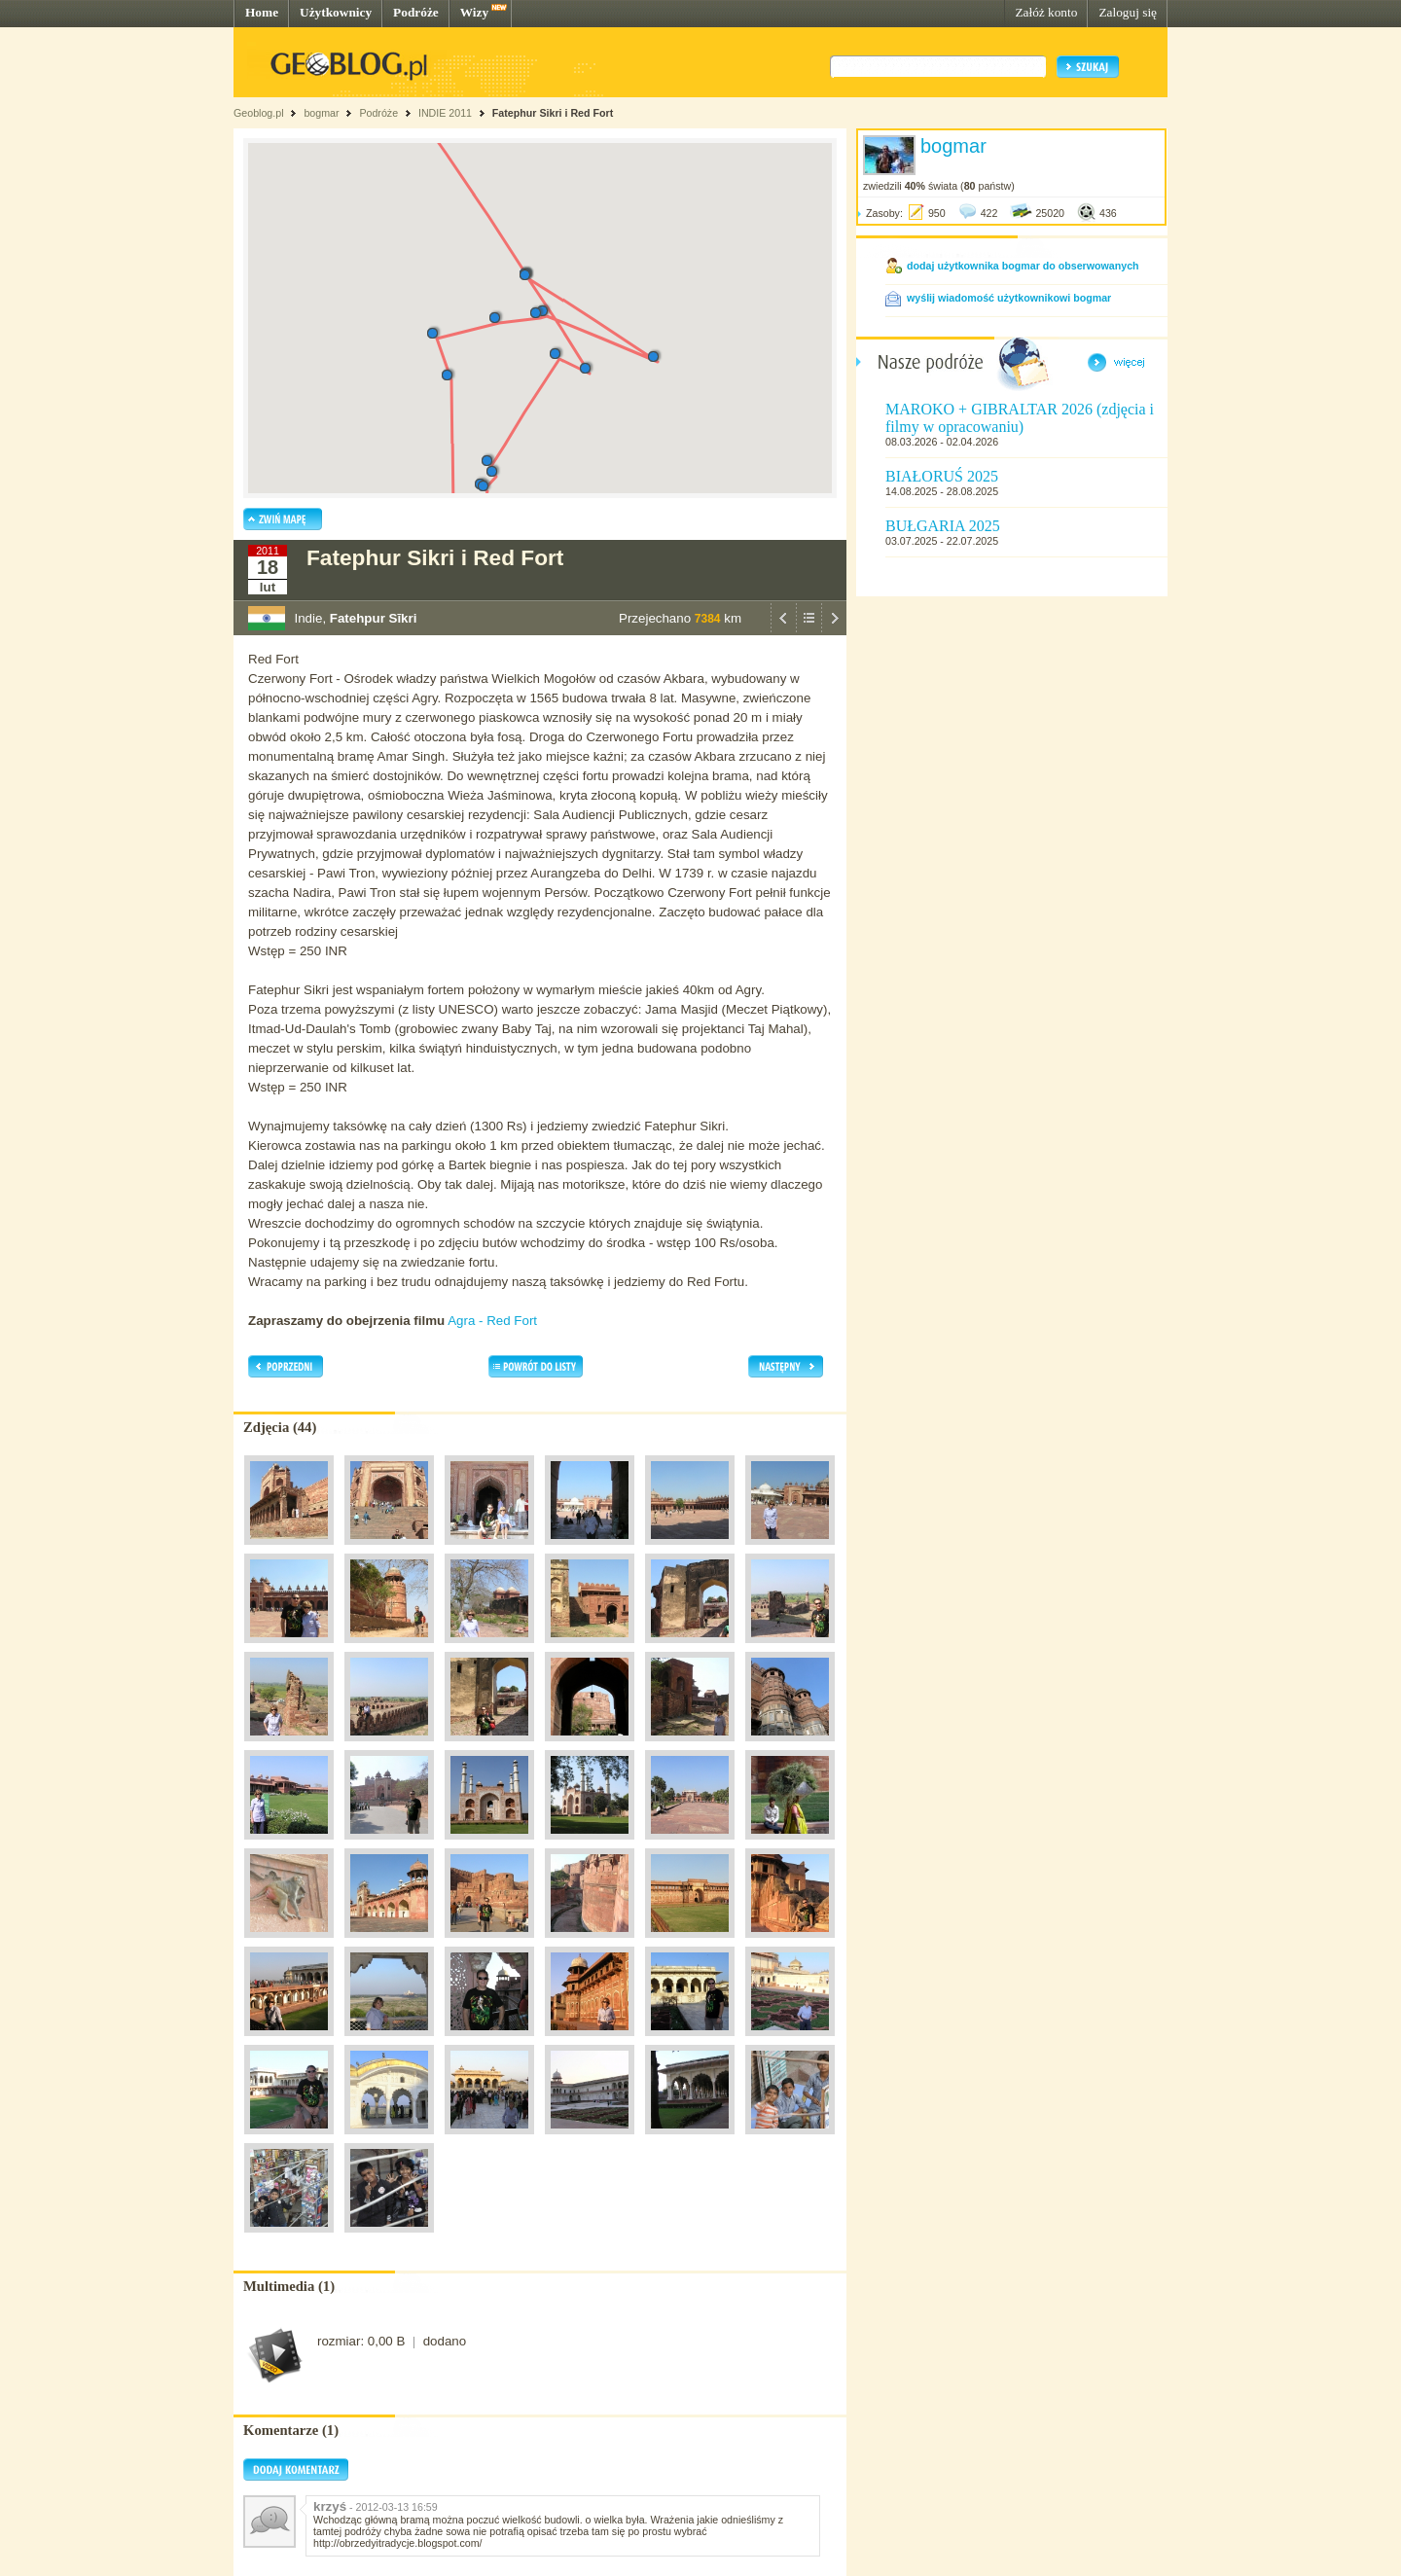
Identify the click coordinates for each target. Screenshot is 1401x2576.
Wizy (474, 12)
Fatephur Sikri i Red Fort (552, 113)
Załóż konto (1046, 12)
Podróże (416, 12)
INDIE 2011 (445, 113)
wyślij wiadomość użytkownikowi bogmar (1009, 298)
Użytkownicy (336, 12)
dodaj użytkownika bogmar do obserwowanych (1023, 265)
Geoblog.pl (259, 113)
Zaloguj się (1127, 12)
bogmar (321, 113)
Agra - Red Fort (492, 1320)
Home (261, 12)
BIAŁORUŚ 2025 (941, 476)
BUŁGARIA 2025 (942, 526)
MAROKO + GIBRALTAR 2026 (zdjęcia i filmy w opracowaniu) (1019, 418)
